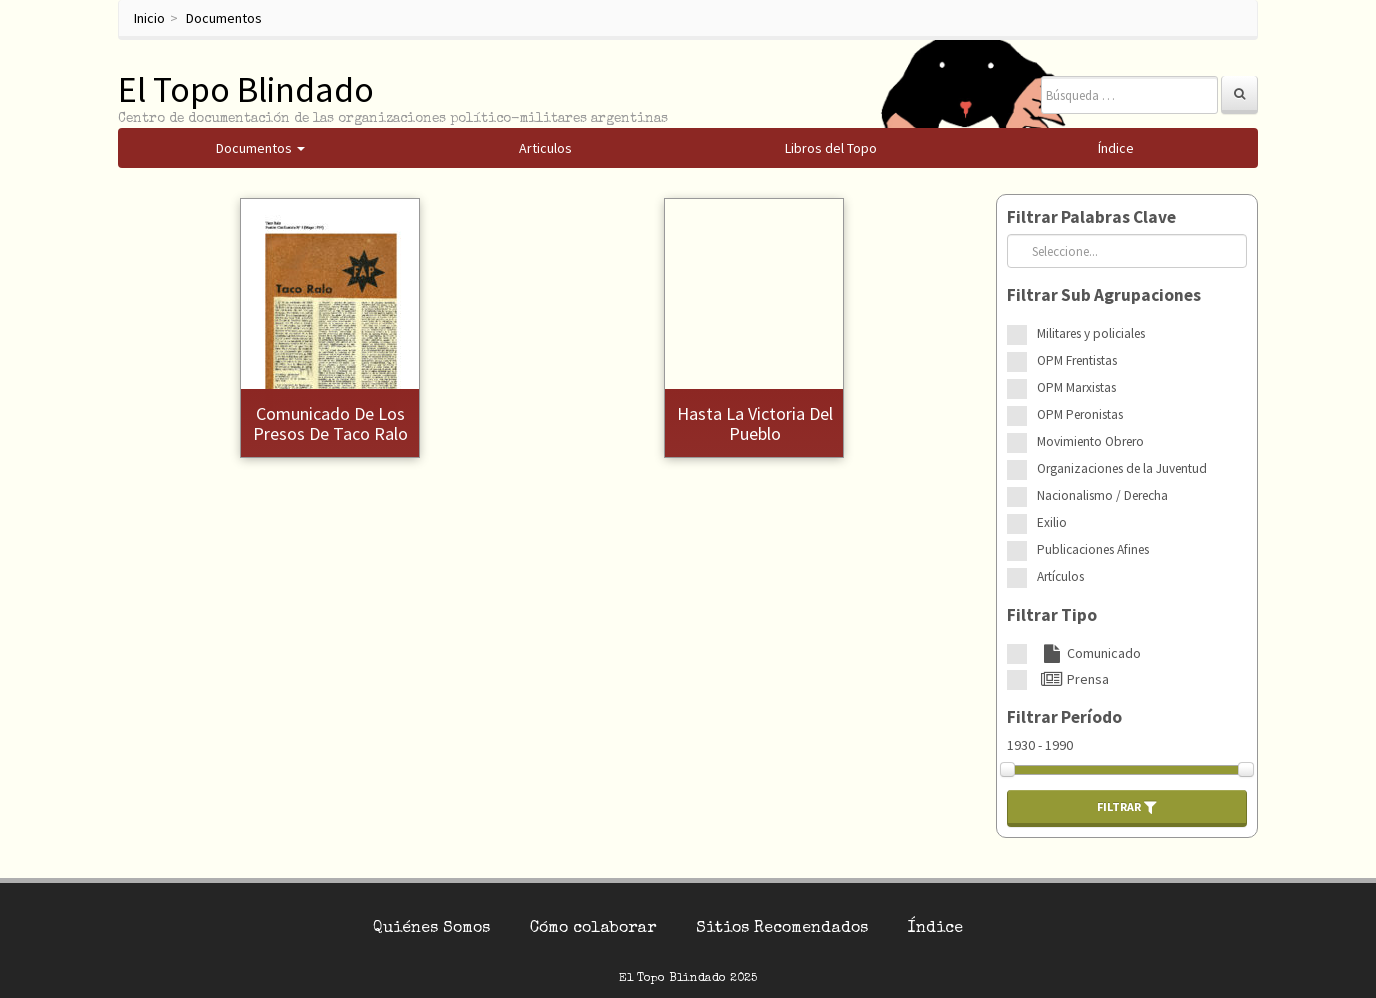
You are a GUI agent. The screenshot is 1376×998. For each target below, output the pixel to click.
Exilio (1052, 522)
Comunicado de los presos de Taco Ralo (330, 423)
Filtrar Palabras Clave (1091, 217)
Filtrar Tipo (1052, 615)
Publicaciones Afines (1093, 549)
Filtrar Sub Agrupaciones (1104, 295)
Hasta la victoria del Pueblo (755, 423)
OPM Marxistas (1076, 387)
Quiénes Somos (431, 929)
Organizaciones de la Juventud (1122, 468)
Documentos (224, 18)
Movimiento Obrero (1090, 441)
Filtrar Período (1064, 717)
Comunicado (1089, 653)
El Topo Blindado (246, 89)
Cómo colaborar (593, 929)
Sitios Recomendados (782, 929)
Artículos (1060, 576)
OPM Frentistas (1077, 360)
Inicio (149, 18)
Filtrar (1127, 807)
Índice (935, 929)
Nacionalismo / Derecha (1102, 495)
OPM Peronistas (1080, 414)
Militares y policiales (1091, 333)
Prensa (1073, 679)
